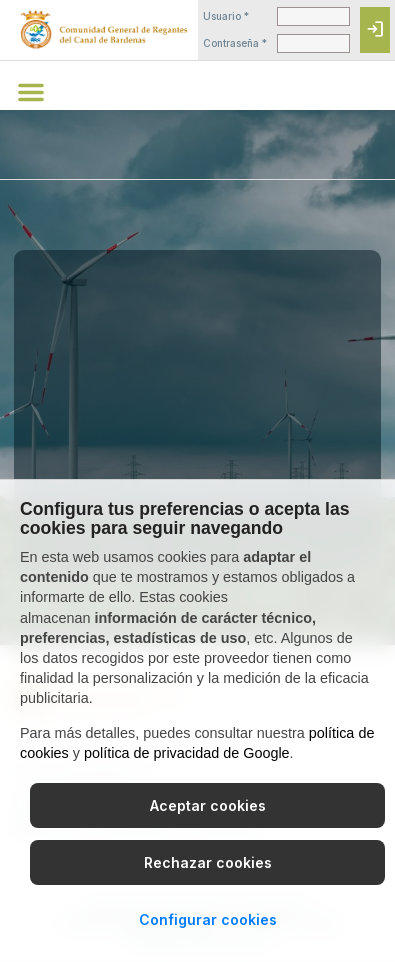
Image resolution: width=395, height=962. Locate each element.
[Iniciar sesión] (375, 30)
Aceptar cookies (208, 805)
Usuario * (226, 16)
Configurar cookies (208, 919)
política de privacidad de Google (187, 753)
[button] (31, 92)
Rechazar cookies (208, 862)
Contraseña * (235, 43)
